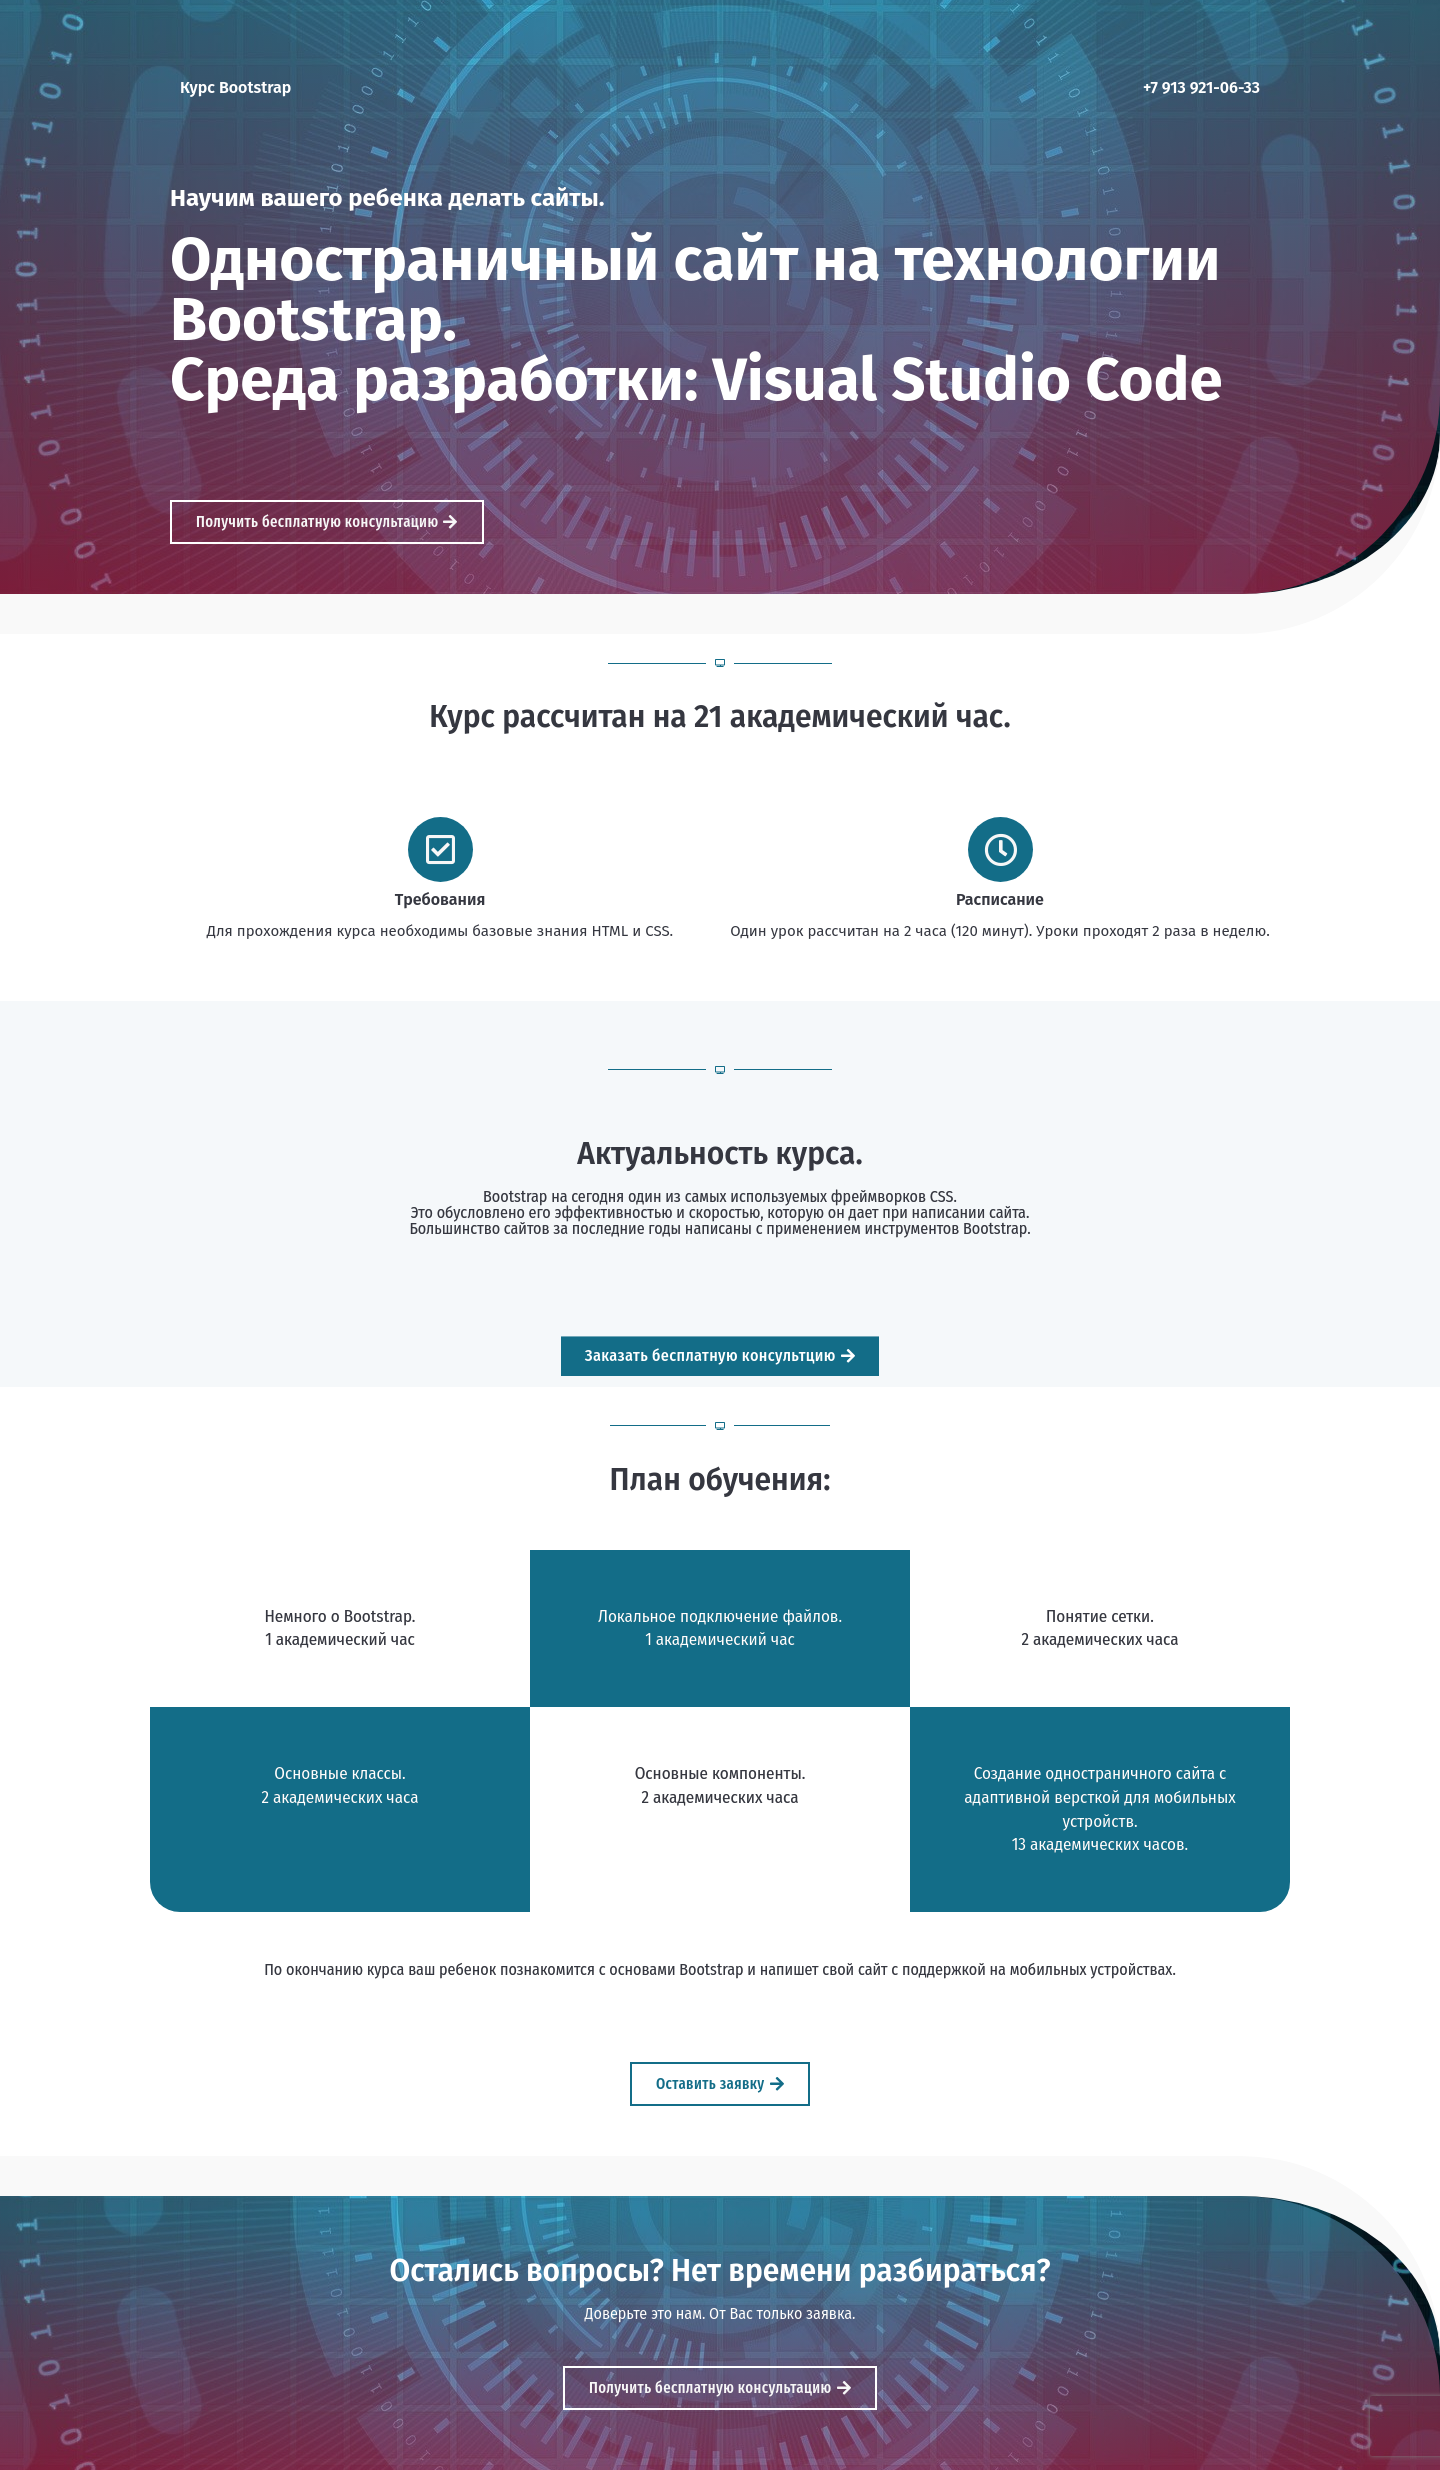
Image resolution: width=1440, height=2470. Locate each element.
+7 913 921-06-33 (1201, 87)
